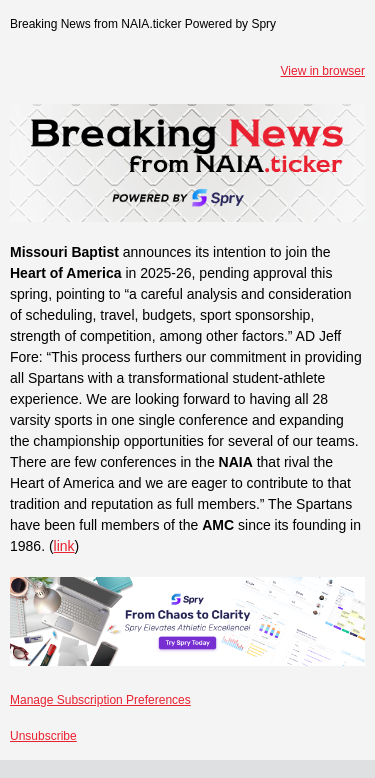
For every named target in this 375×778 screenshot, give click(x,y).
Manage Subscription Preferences (100, 700)
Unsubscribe (43, 736)
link (64, 546)
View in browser (323, 71)
